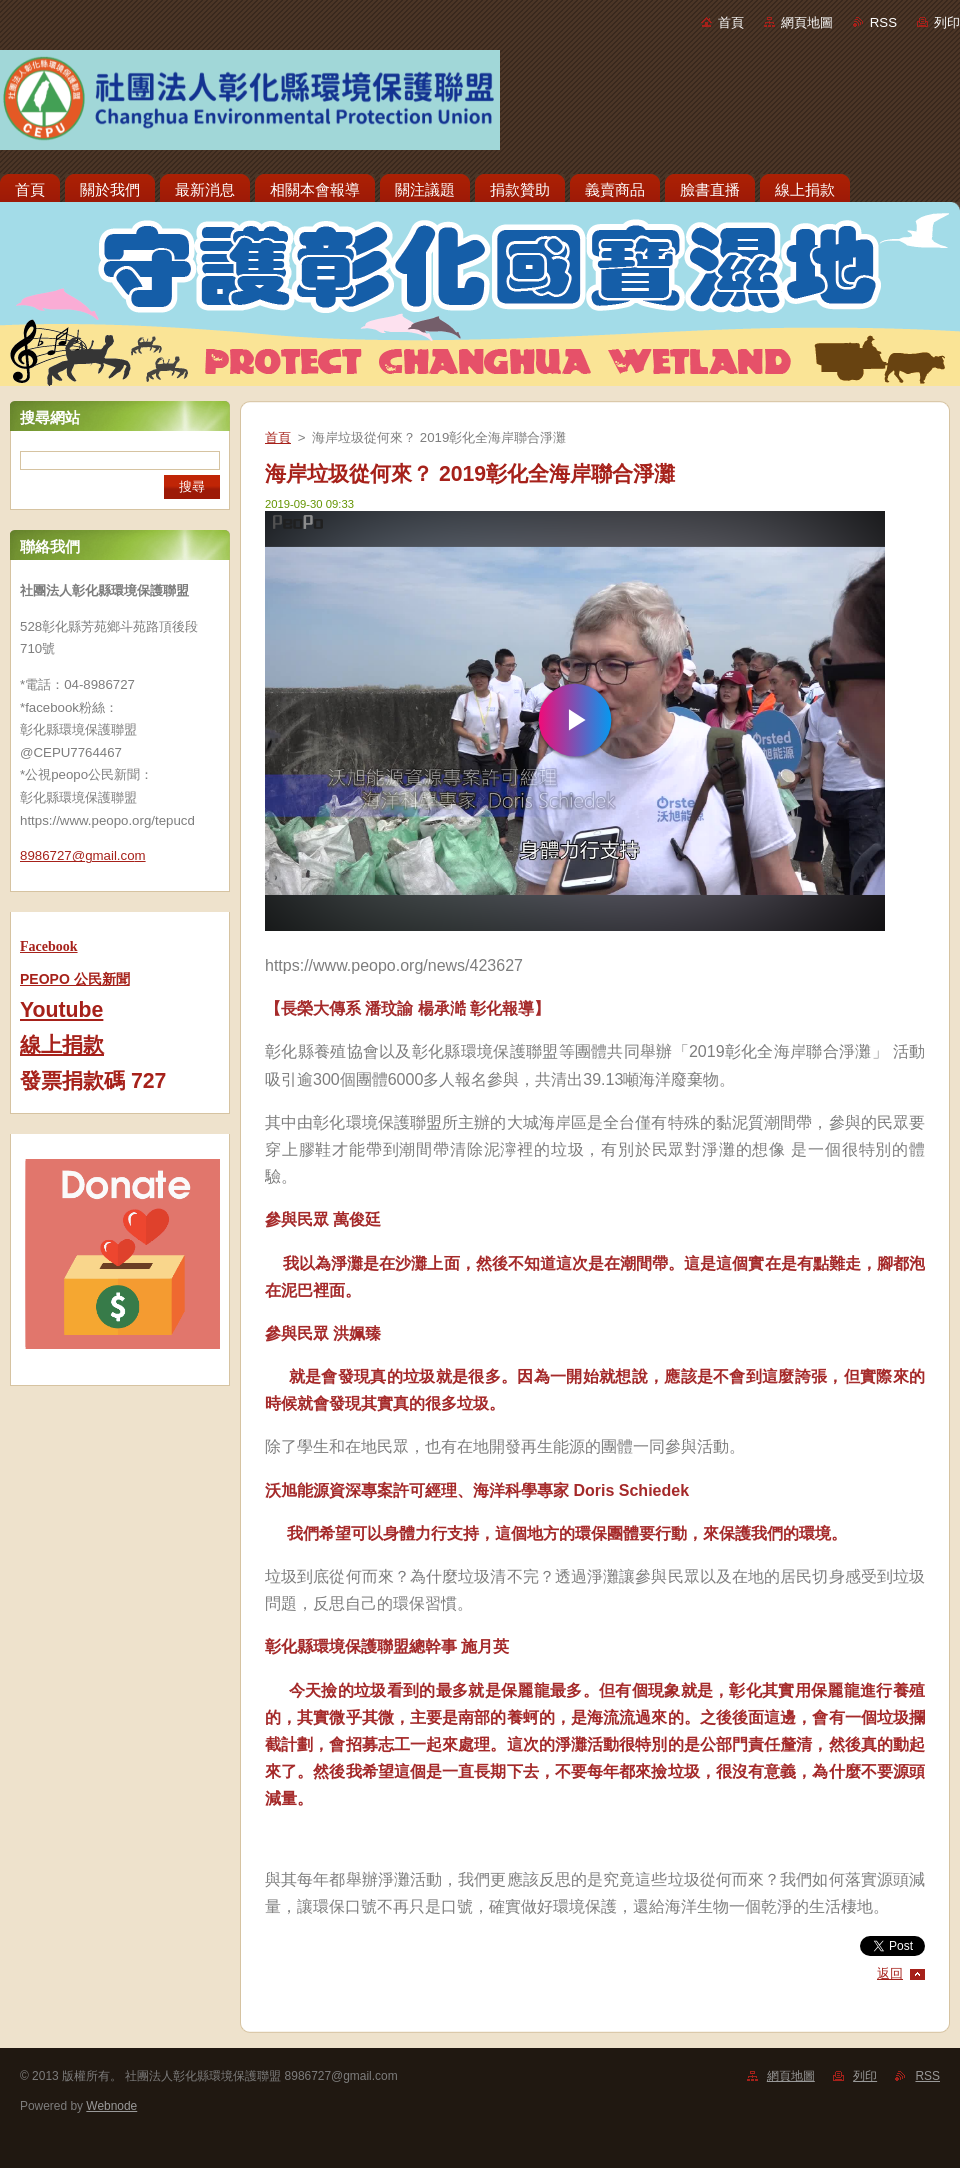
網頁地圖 (807, 22)
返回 (890, 1973)
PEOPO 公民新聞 (75, 979)
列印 (947, 22)
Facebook (49, 946)
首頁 (731, 22)
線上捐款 (62, 1045)
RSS (883, 22)
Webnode (111, 2106)
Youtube (61, 1010)
